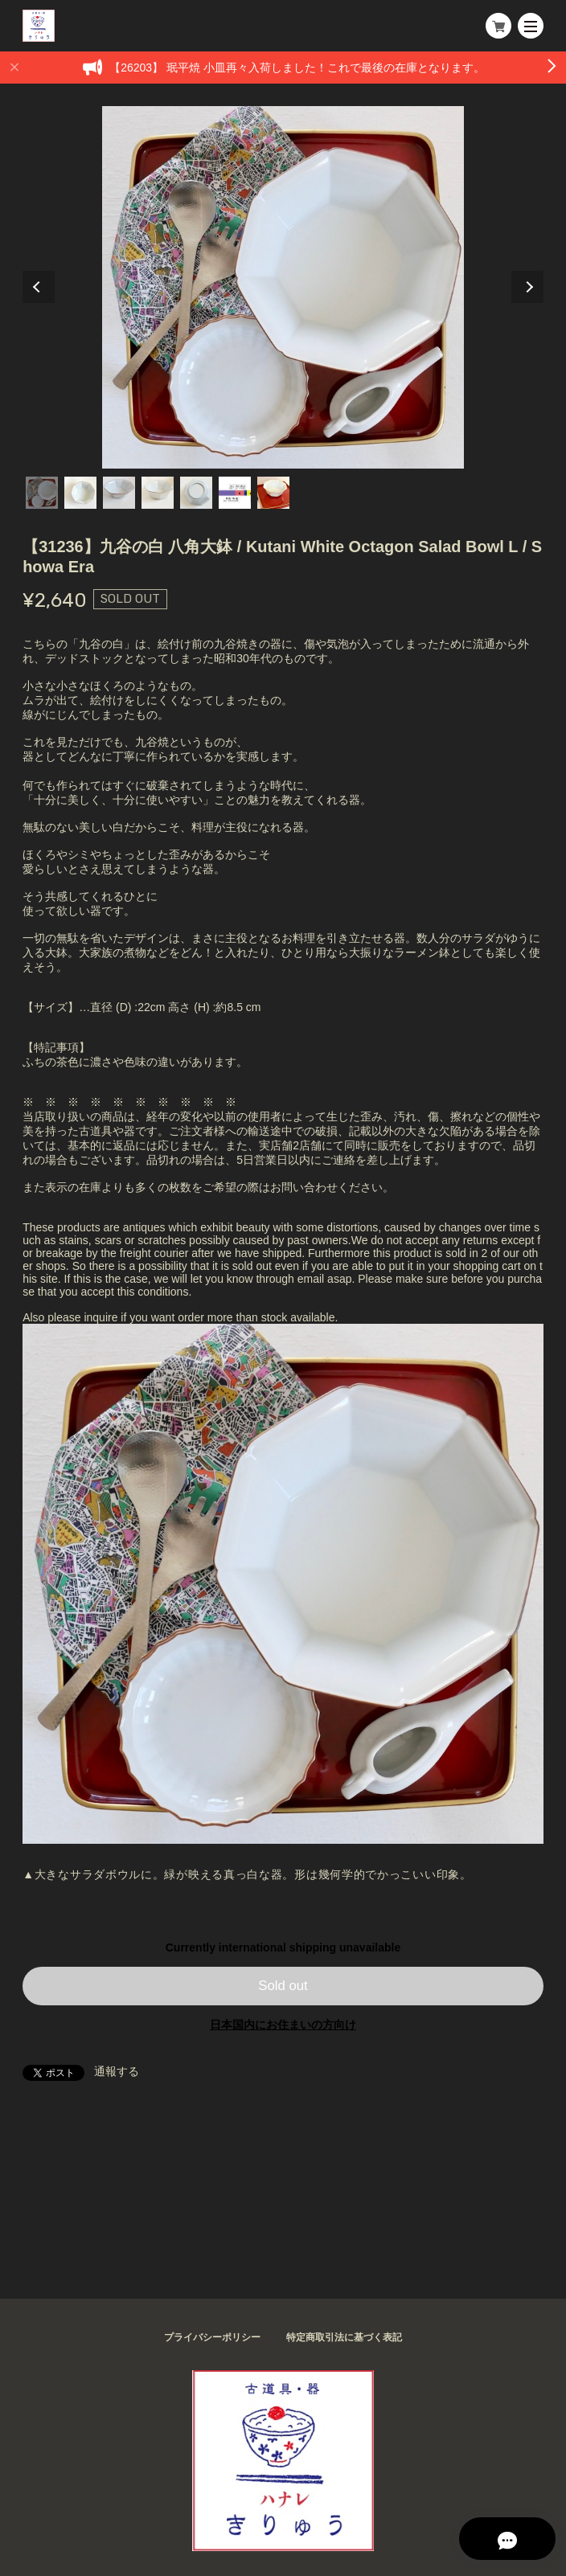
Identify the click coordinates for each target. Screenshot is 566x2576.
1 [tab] (42, 493)
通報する (116, 2071)
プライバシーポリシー (212, 2337)
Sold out (283, 1985)
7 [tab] (273, 493)
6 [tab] (235, 493)
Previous (39, 287)
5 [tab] (196, 493)
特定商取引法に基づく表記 (344, 2337)
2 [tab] (80, 493)
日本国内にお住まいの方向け (283, 2024)
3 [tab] (119, 493)
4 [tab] (158, 493)
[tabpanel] (283, 287)
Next (527, 287)
